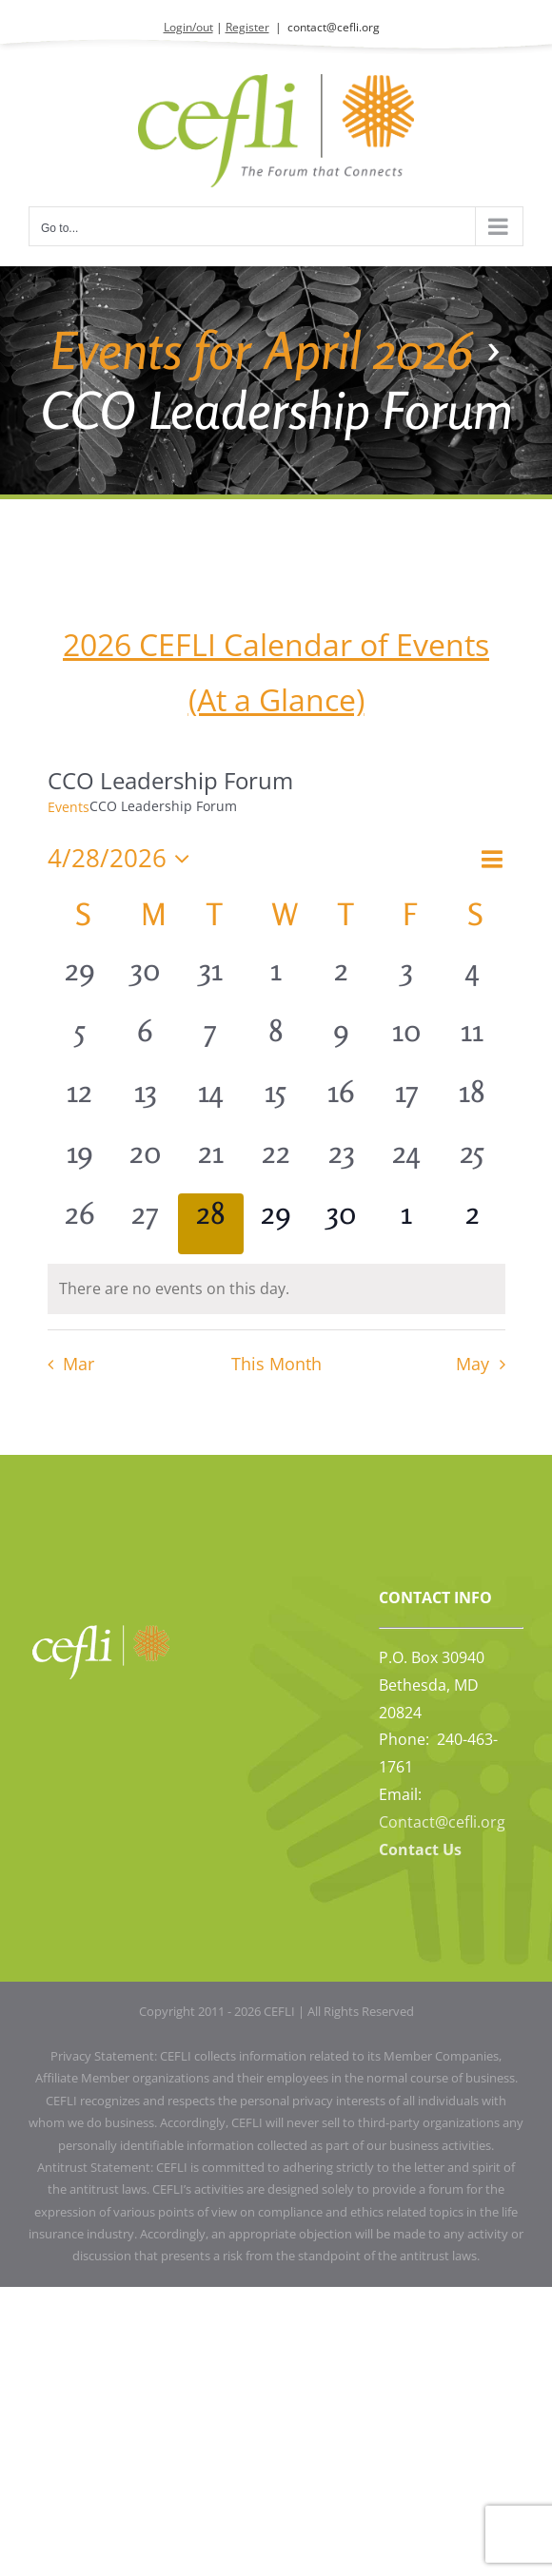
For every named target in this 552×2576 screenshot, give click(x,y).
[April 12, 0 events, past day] (80, 1102)
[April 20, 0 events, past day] (145, 1163)
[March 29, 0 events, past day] (80, 980)
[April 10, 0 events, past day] (407, 1041)
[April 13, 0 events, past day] (145, 1102)
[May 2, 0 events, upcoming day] (472, 1223)
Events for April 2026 (261, 350)
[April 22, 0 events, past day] (276, 1163)
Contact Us (420, 1849)
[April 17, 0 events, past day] (407, 1102)
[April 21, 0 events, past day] (211, 1163)
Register (247, 27)
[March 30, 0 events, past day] (145, 980)
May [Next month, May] (472, 1363)
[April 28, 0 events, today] (211, 1223)
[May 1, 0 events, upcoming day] (407, 1223)
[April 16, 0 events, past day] (341, 1102)
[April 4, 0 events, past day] (472, 980)
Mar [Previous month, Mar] (78, 1363)
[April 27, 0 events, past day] (145, 1223)
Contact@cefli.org (442, 1821)
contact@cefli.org (333, 27)
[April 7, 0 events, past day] (211, 1041)
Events (68, 807)
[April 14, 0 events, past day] (211, 1102)
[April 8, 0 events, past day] (276, 1041)
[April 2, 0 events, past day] (341, 980)
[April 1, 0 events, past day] (276, 980)
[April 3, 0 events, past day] (407, 980)
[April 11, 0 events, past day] (472, 1041)
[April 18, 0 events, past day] (472, 1102)
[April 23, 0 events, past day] (341, 1163)
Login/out (188, 27)
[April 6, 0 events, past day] (145, 1041)
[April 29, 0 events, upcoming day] (276, 1223)
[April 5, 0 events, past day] (80, 1041)
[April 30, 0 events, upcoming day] (341, 1223)
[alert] (276, 1289)
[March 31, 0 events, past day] (211, 980)
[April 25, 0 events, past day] (472, 1163)
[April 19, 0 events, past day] (80, 1163)
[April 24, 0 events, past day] (407, 1163)
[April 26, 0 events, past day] (80, 1223)
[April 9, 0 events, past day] (341, 1041)
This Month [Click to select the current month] (276, 1363)
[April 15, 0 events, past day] (276, 1102)
